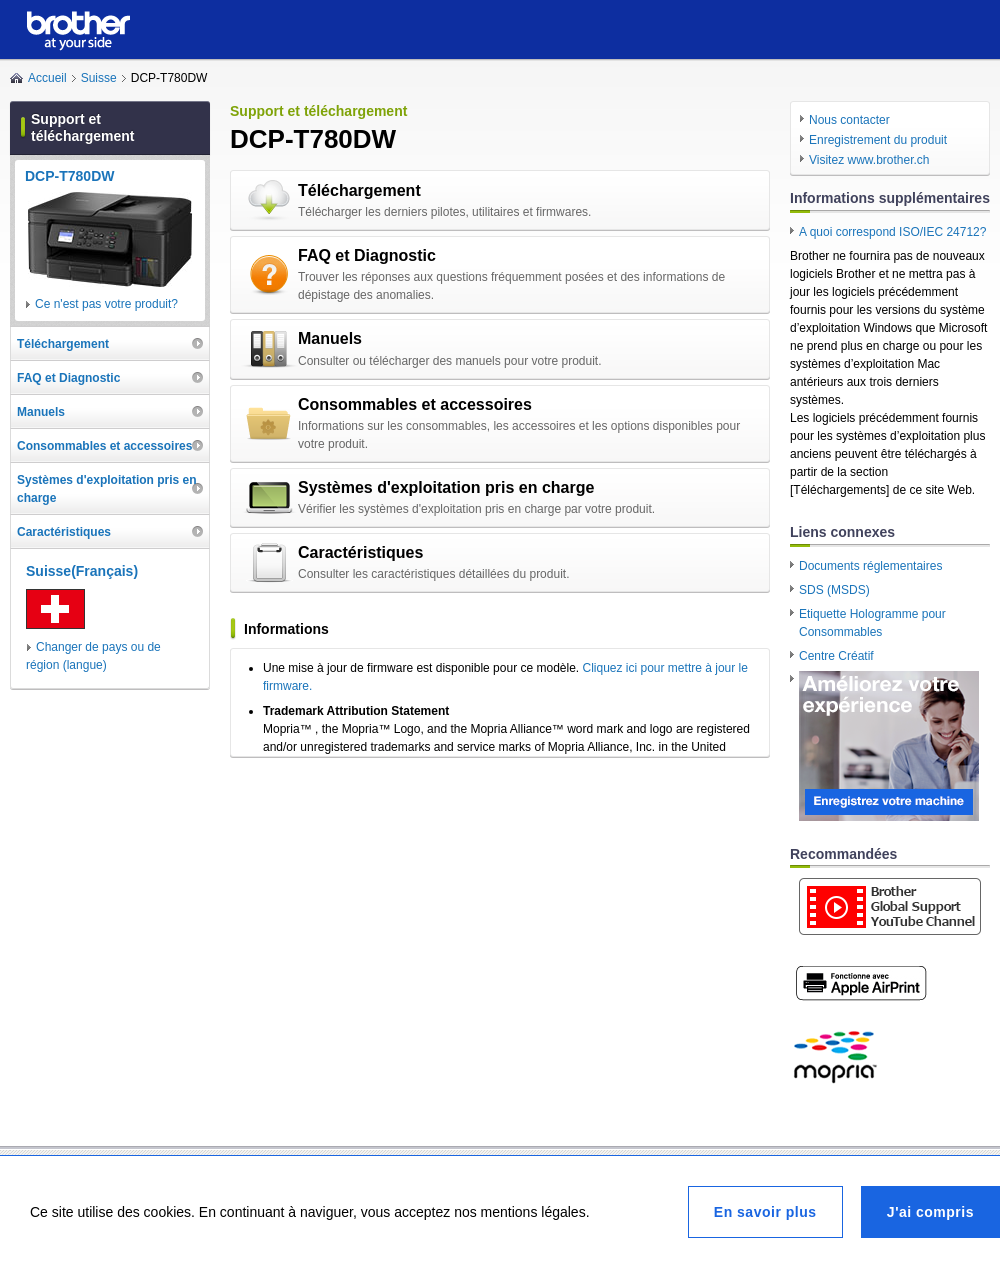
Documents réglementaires (870, 566)
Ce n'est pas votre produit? (106, 304)
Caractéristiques (360, 552)
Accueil (47, 78)
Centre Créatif (836, 656)
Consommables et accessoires (415, 404)
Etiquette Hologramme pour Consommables (872, 623)
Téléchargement (359, 190)
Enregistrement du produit (878, 140)
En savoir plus (765, 1212)
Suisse (99, 78)
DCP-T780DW (69, 176)
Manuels (330, 338)
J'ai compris (930, 1212)
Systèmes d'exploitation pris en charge (446, 487)
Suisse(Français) (82, 571)
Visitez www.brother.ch (869, 160)
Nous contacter (849, 120)
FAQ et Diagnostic (367, 255)
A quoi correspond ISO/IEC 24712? (892, 232)
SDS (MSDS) (834, 590)
